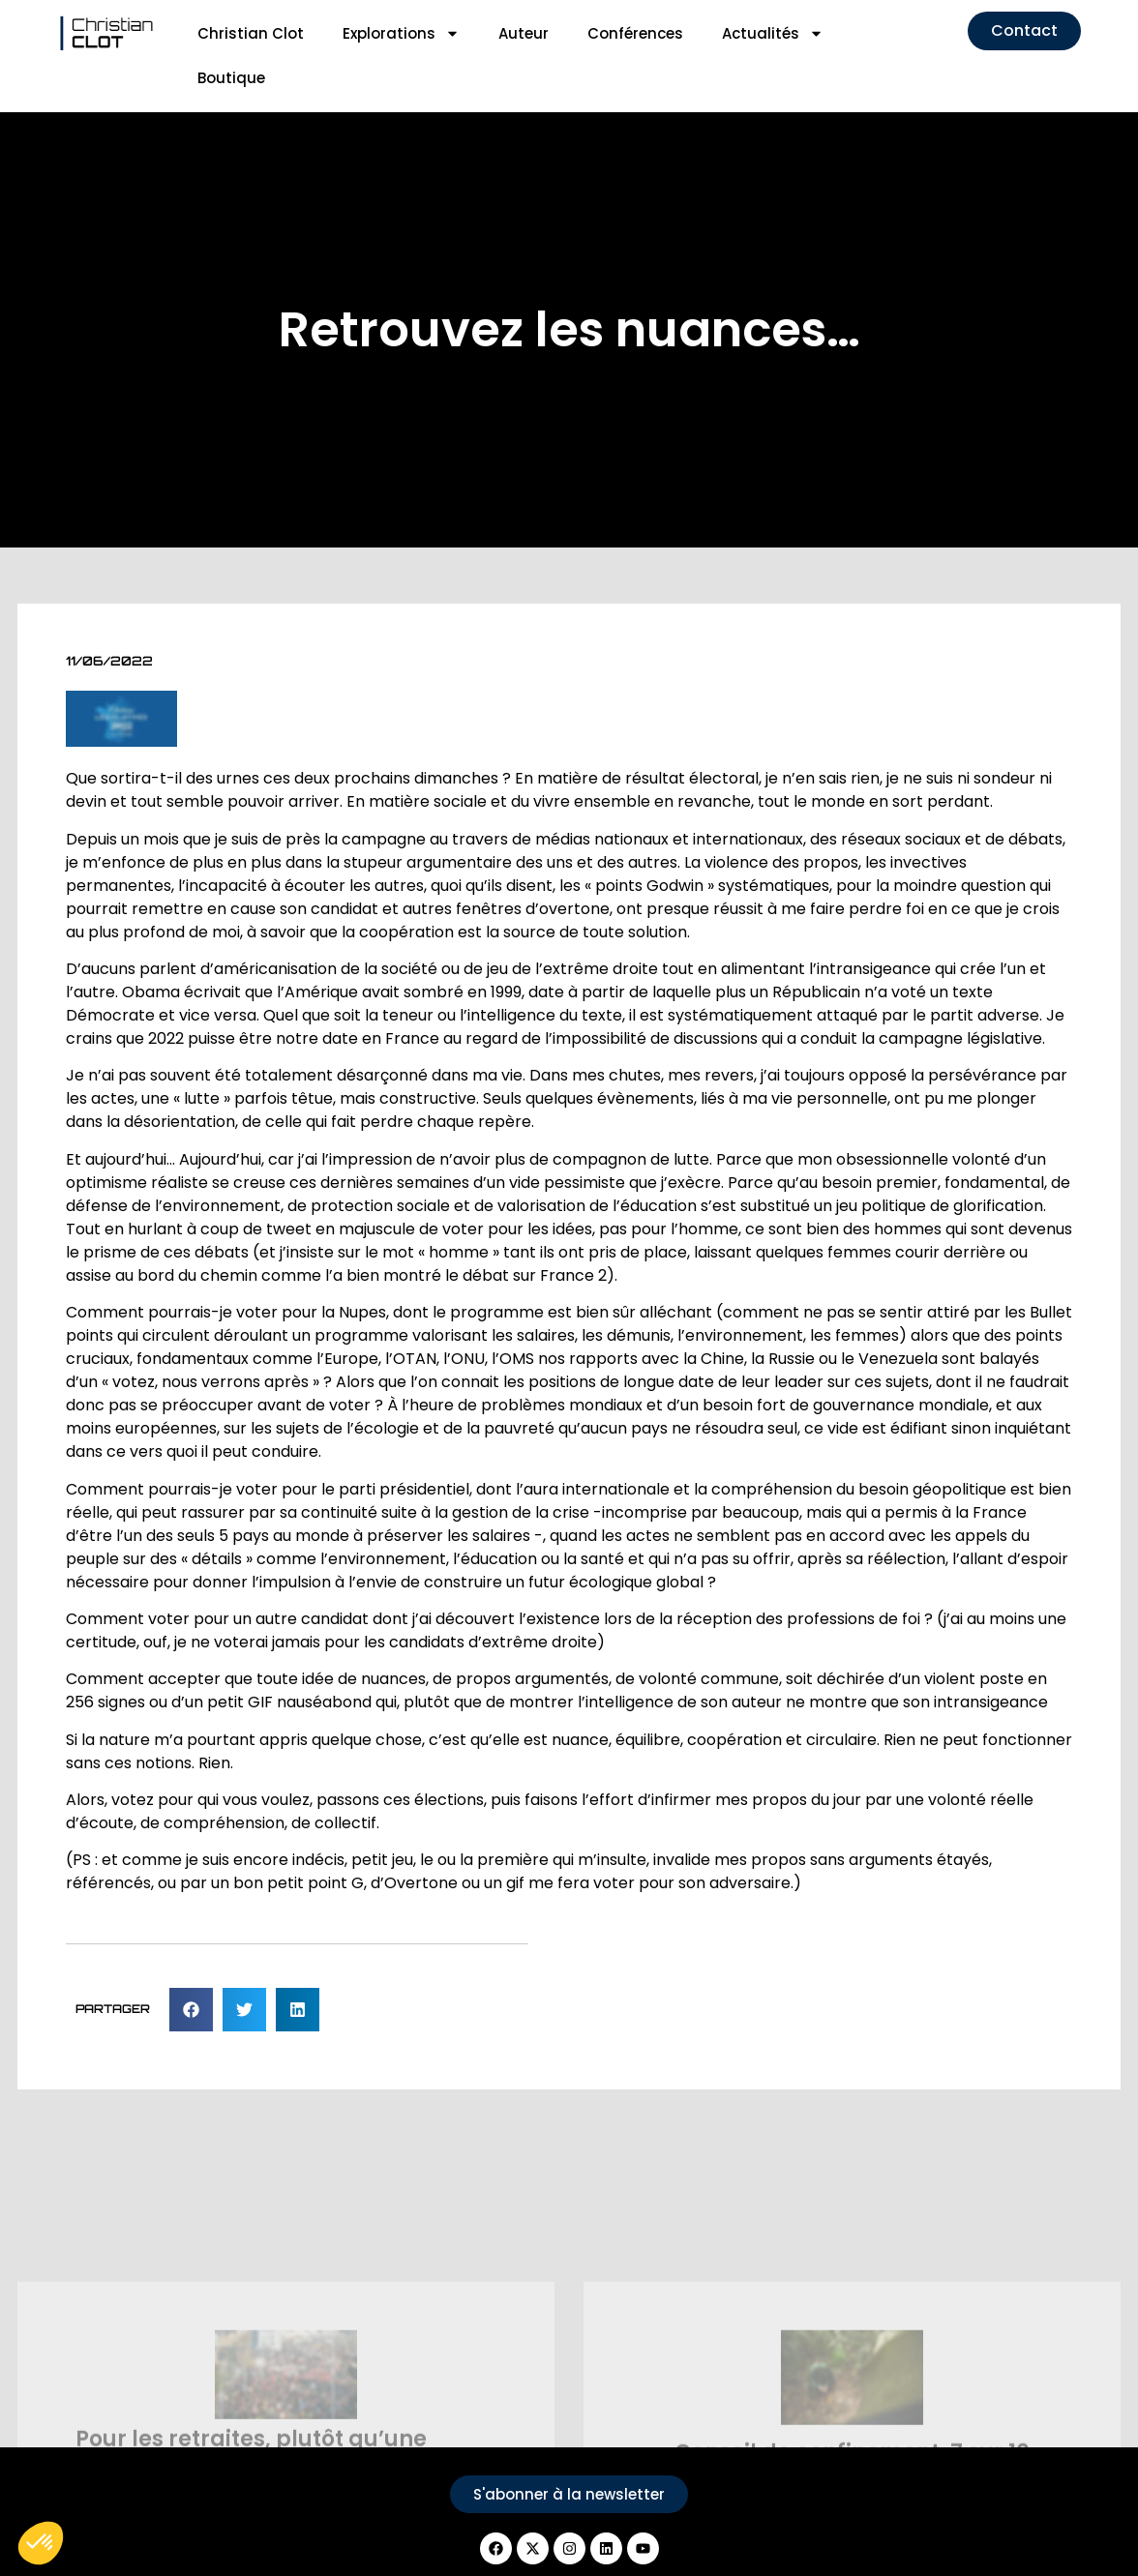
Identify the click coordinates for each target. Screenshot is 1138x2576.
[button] (191, 2009)
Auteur (523, 33)
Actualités (773, 33)
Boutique (231, 78)
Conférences (635, 33)
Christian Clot (250, 33)
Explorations (401, 33)
